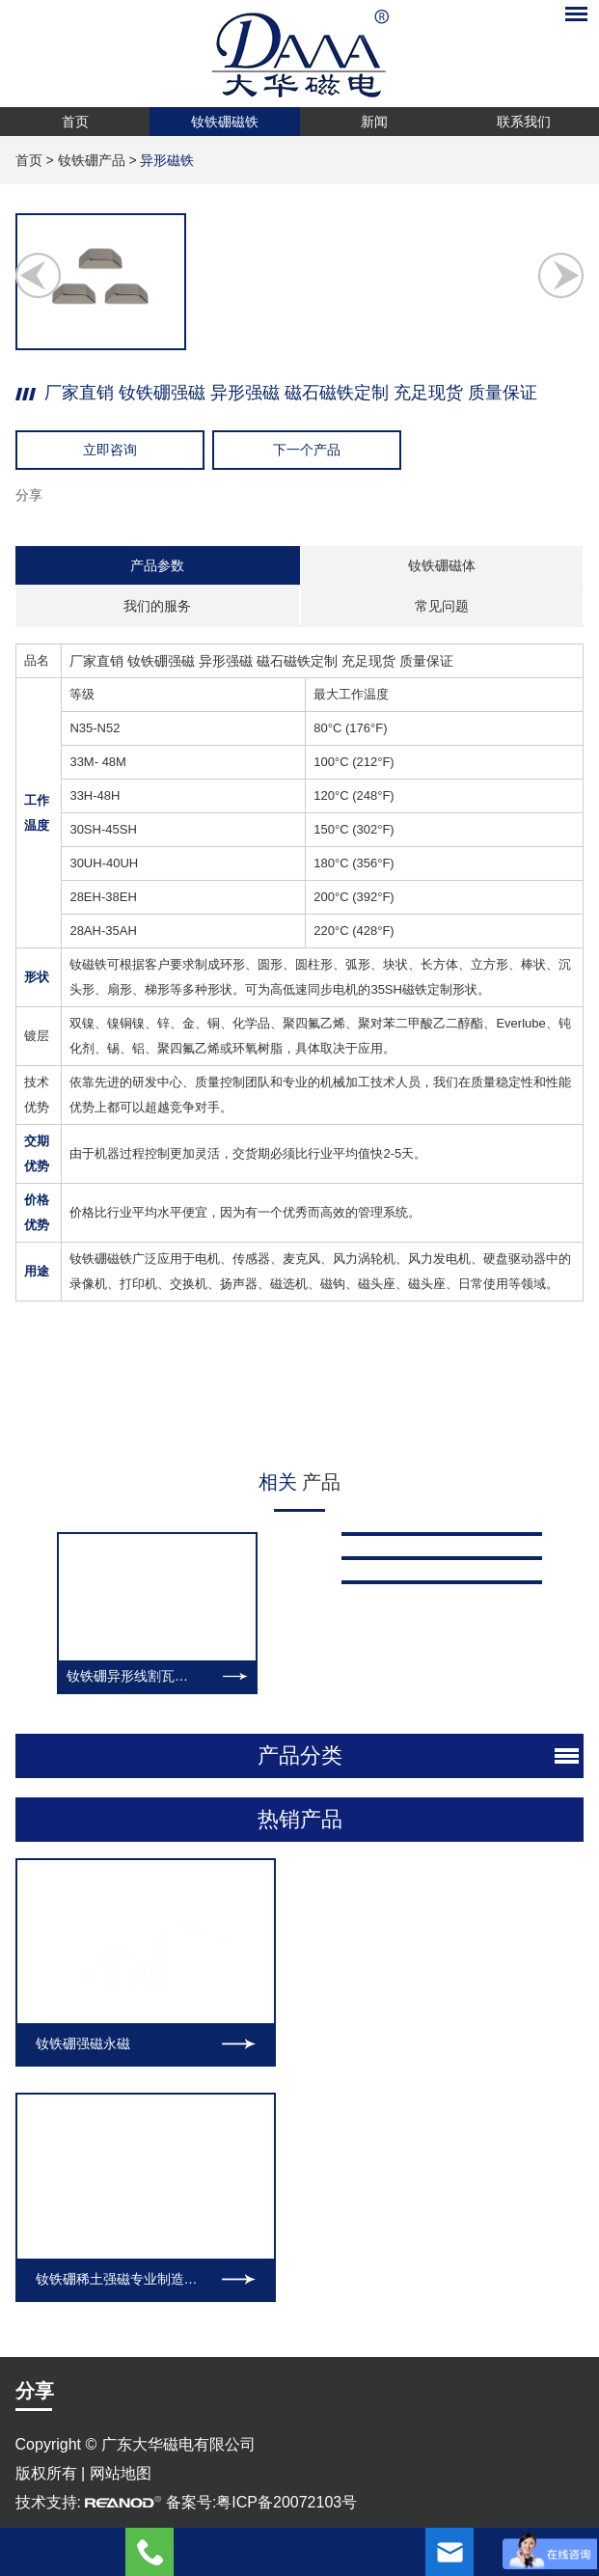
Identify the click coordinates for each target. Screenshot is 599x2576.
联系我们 (524, 121)
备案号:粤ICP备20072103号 (261, 1958)
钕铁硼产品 (91, 160)
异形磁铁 (167, 160)
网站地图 (120, 1929)
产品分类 (300, 1621)
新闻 (374, 121)
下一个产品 (306, 449)
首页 (75, 121)
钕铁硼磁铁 (225, 121)
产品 (300, 1482)
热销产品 (300, 1685)
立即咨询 (110, 449)
